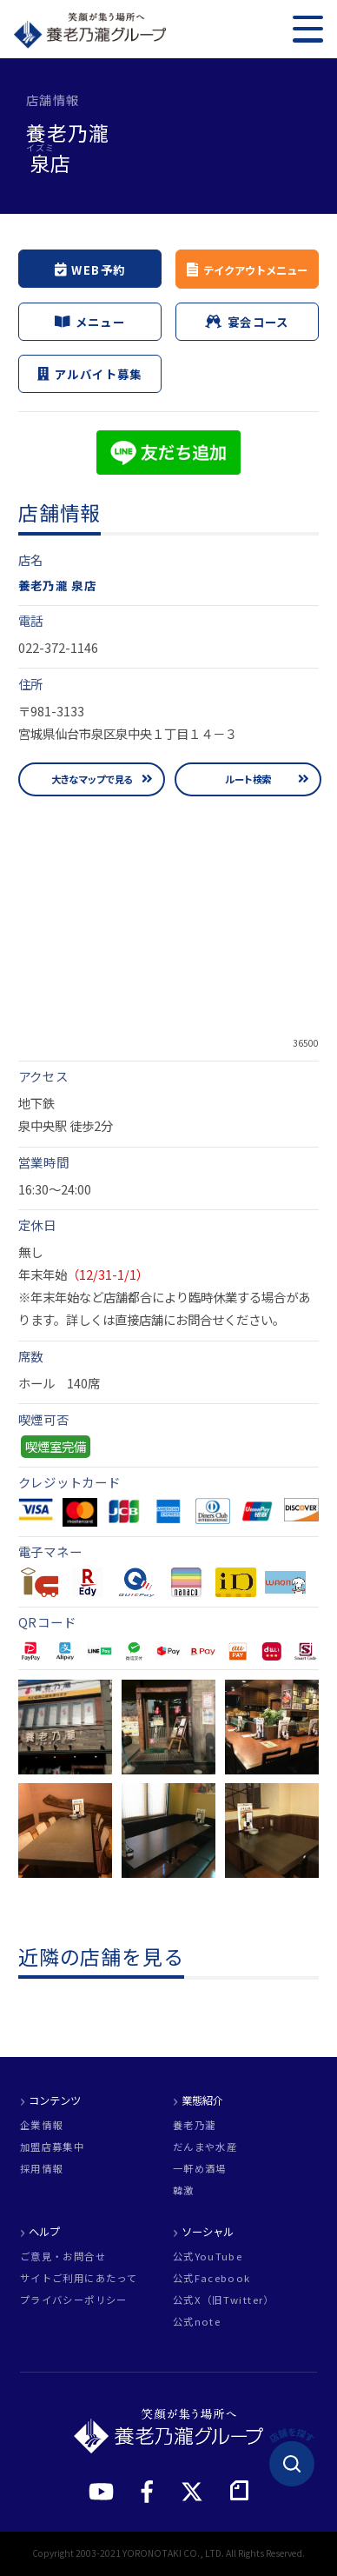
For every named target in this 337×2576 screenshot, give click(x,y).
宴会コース (246, 321)
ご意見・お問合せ (63, 2256)
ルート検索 (247, 779)
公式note (197, 2321)
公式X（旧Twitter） (223, 2300)
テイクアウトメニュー (254, 270)
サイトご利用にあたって (78, 2278)
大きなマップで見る (92, 779)
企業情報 (41, 2125)
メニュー (90, 321)
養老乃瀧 (194, 2125)
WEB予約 (90, 268)
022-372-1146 (58, 647)
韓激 (184, 2190)
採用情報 (41, 2168)
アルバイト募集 (89, 374)
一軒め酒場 (200, 2168)
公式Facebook (212, 2278)
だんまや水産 (205, 2147)
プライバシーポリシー (74, 2300)
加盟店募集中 (52, 2147)
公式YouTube (207, 2256)
